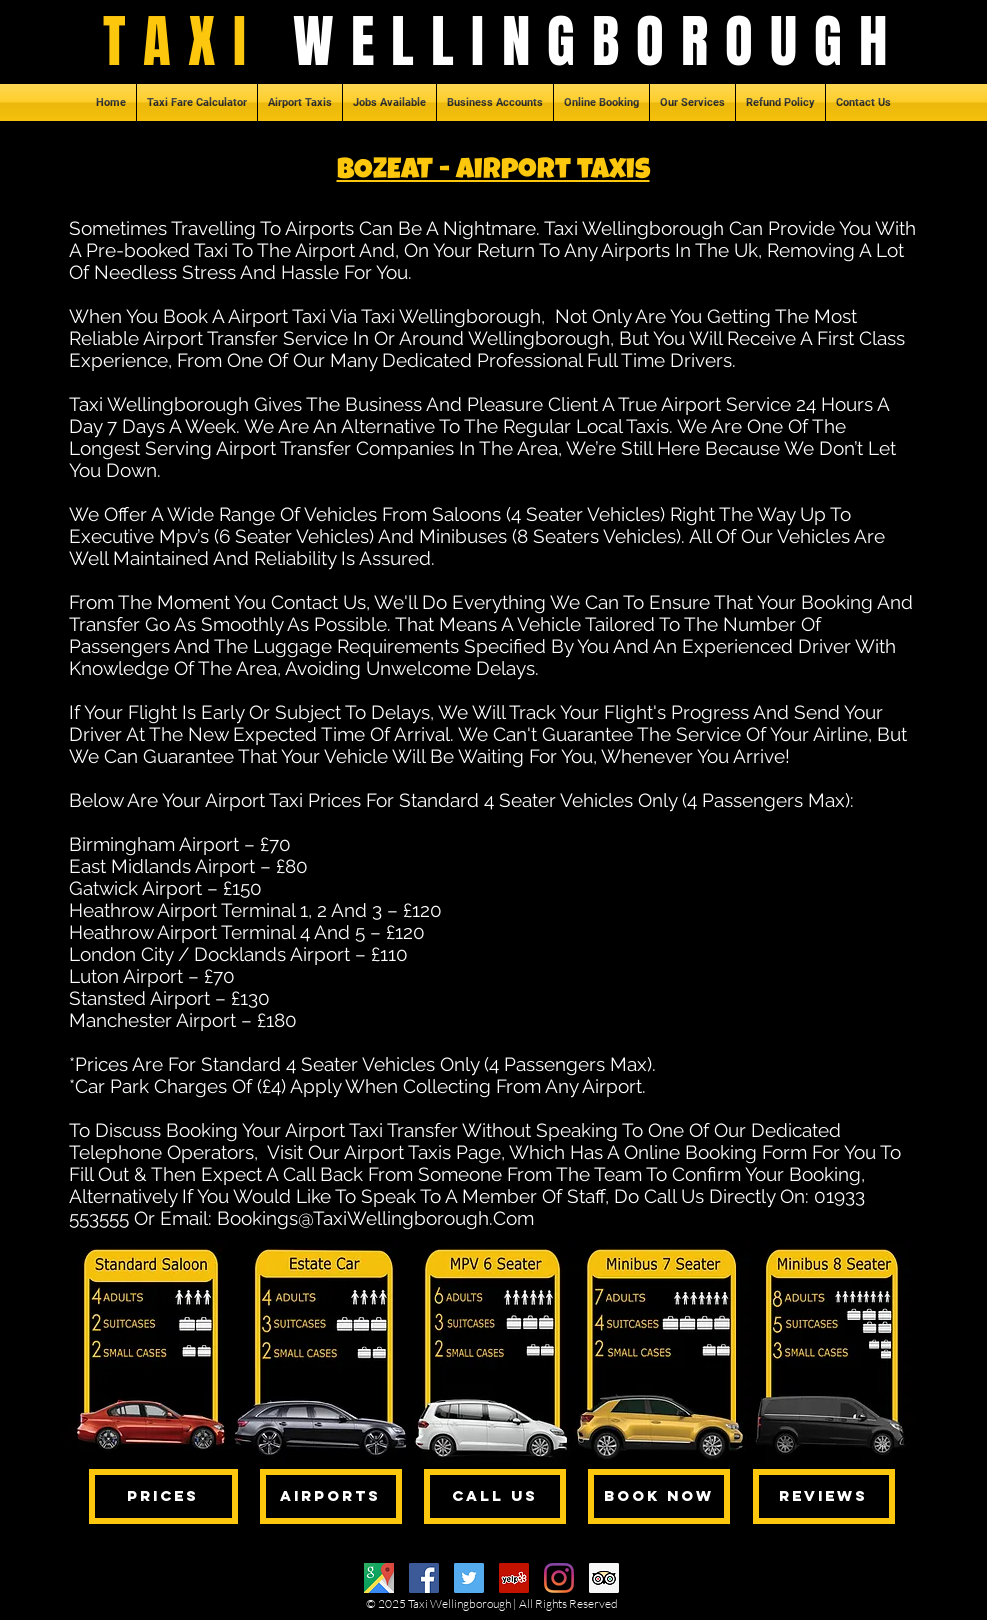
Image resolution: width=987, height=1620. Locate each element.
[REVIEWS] (824, 1496)
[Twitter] (469, 1578)
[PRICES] (163, 1496)
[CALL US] (495, 1496)
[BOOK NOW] (659, 1496)
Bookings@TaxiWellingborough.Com (375, 1218)
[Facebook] (424, 1578)
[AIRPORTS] (331, 1496)
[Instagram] (559, 1578)
